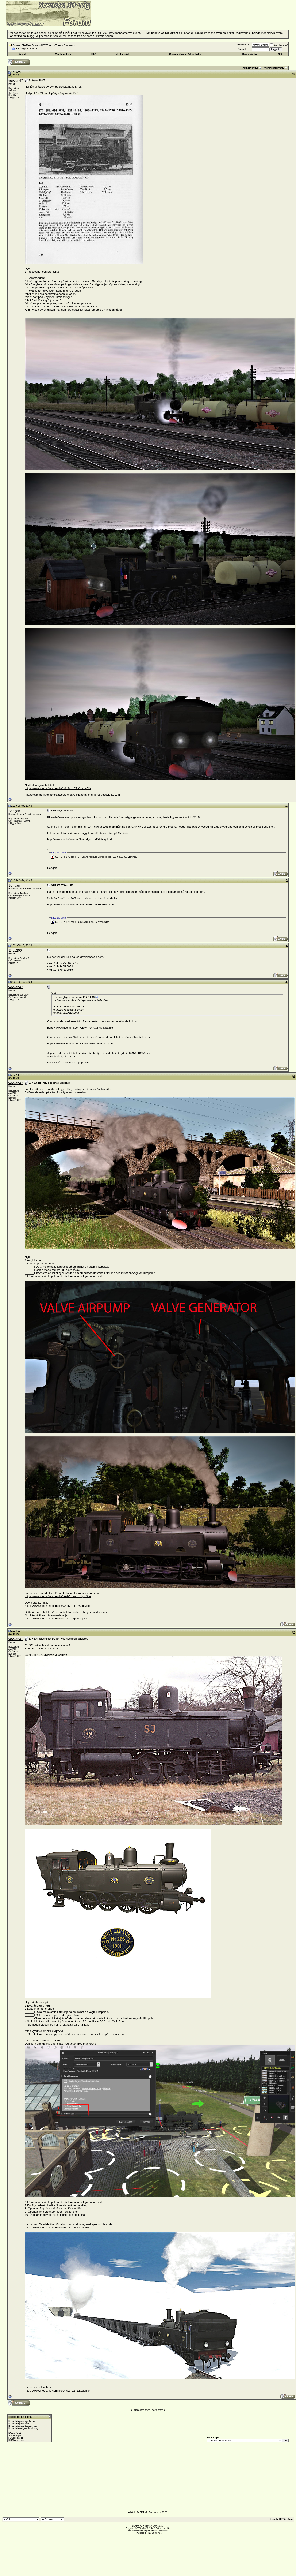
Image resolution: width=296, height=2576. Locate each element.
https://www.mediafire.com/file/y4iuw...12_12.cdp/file (57, 2390)
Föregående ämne (141, 2410)
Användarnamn (244, 45)
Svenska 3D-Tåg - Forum (25, 45)
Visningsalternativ (274, 68)
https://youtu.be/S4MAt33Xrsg (43, 2040)
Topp (290, 2519)
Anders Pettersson (159, 2531)
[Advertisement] (142, 20)
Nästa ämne (157, 2410)
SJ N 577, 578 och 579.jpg (69, 922)
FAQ (93, 54)
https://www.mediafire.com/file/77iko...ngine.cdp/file (57, 1618)
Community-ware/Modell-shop (185, 54)
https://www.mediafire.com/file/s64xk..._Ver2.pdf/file (57, 2227)
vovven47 (15, 80)
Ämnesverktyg (250, 68)
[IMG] (11, 2438)
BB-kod (11, 2433)
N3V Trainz (47, 45)
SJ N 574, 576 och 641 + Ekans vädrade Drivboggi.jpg (83, 857)
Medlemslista (123, 54)
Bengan (14, 811)
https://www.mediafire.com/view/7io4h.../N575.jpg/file (80, 1027)
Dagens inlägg (250, 54)
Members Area (63, 54)
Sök (280, 54)
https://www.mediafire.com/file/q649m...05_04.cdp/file (58, 788)
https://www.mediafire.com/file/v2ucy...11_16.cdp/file (57, 1605)
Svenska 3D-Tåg (278, 2519)
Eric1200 (15, 950)
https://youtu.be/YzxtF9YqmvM (44, 2031)
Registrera (24, 54)
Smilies (11, 2435)
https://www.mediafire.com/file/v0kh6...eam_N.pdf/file (58, 1596)
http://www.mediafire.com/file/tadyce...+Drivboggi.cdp (80, 839)
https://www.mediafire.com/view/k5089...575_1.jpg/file (80, 1043)
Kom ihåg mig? (279, 45)
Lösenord (241, 49)
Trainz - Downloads (65, 45)
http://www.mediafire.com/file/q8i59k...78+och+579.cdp (81, 904)
